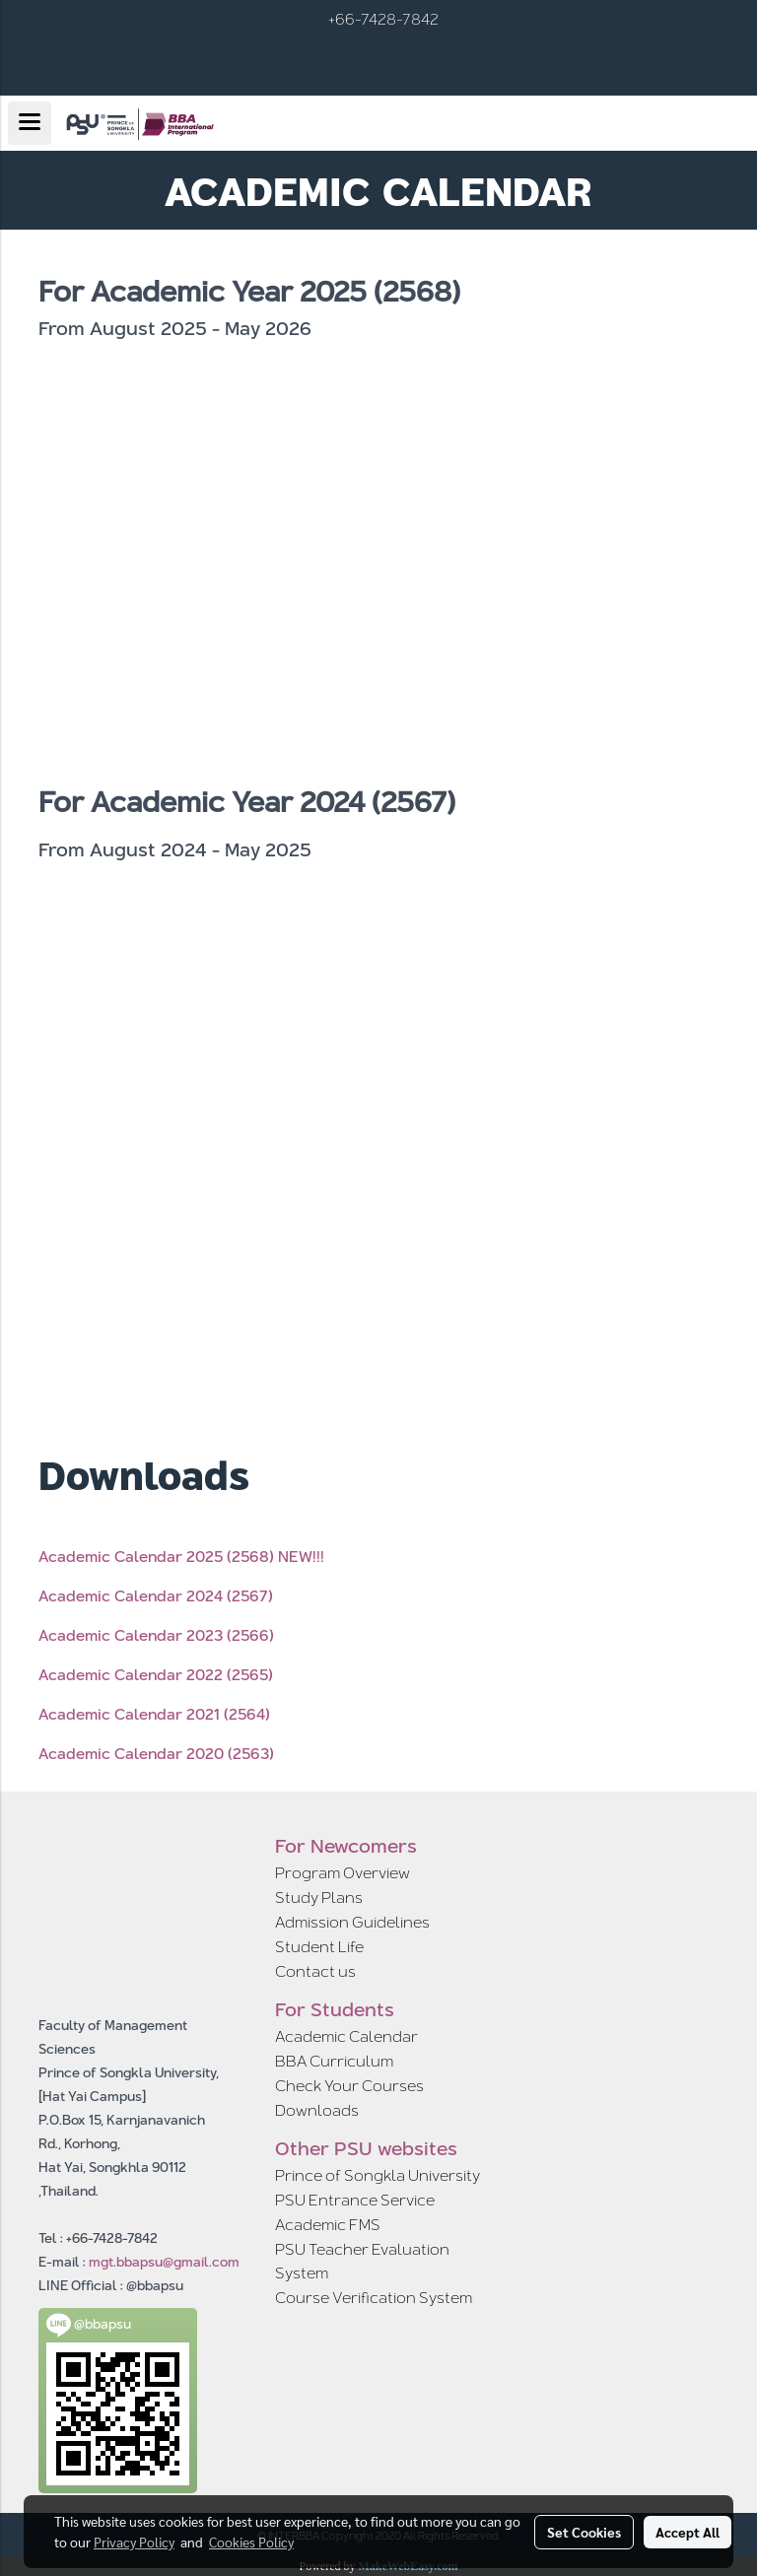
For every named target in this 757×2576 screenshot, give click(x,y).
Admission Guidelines (352, 1922)
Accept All (687, 2532)
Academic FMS (327, 2224)
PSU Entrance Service (355, 2200)
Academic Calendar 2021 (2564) (154, 1714)
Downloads (317, 2110)
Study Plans (319, 1897)
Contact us (315, 1971)
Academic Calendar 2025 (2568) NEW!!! (181, 1556)
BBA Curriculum (334, 2061)
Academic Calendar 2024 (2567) (155, 1596)
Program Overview (342, 1873)
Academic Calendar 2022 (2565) (155, 1674)
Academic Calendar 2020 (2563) (156, 1753)
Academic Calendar (346, 2036)
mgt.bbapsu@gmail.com (164, 2261)
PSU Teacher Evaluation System (362, 2261)
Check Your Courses (349, 2085)
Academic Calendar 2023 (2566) (156, 1635)
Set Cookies (584, 2532)
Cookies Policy (251, 2541)
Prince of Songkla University (377, 2175)
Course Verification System (373, 2297)
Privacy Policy (134, 2541)
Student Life (319, 1946)
